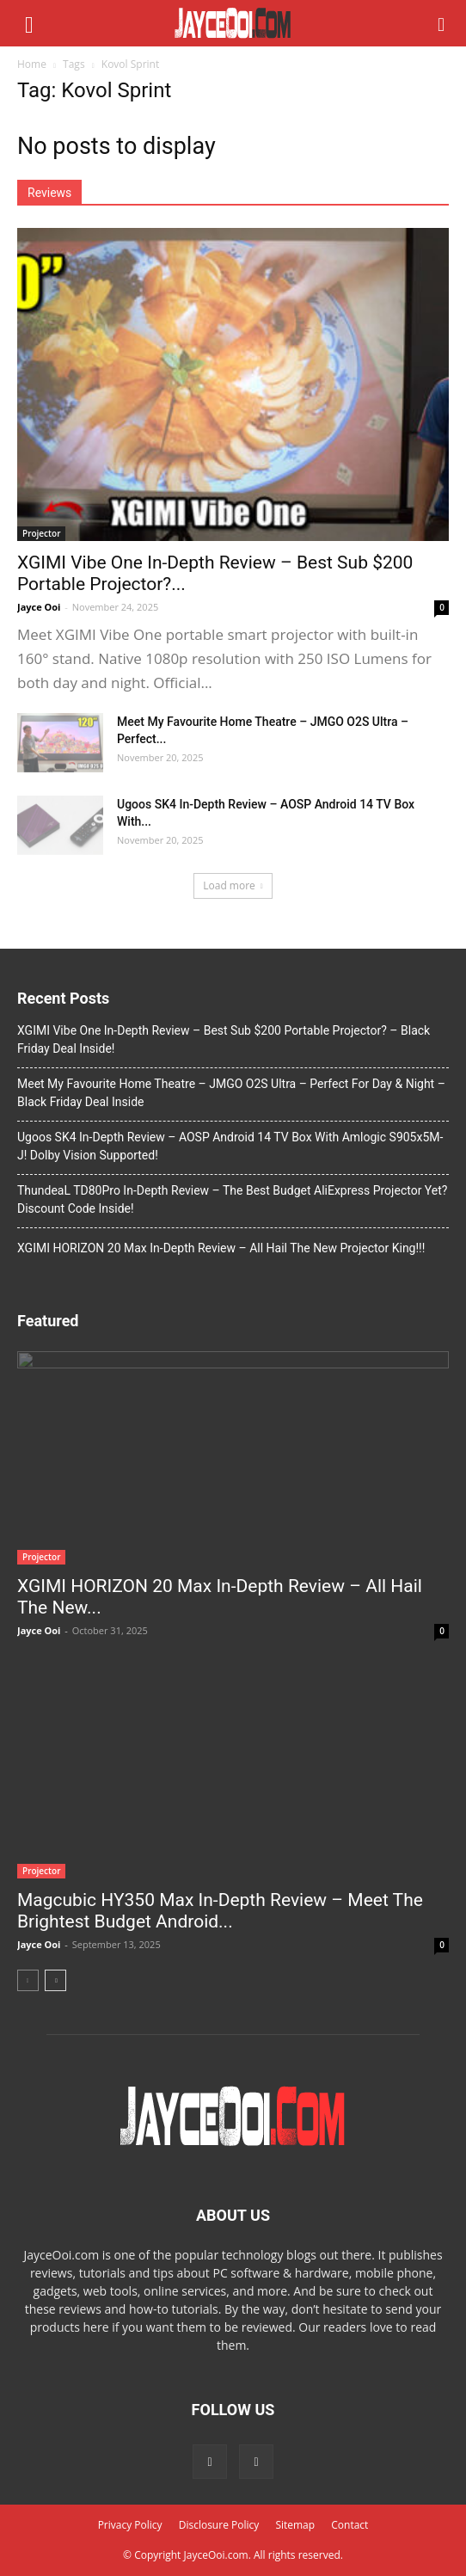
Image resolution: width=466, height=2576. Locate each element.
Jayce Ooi (38, 606)
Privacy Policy (130, 2525)
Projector (41, 533)
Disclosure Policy (219, 2525)
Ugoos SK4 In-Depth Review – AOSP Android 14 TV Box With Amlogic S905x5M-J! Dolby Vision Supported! (230, 1146)
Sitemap (295, 2525)
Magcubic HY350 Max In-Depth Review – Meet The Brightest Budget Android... (220, 1911)
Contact (349, 2525)
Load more (233, 885)
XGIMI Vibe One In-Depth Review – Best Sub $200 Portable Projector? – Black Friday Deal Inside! (223, 1039)
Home (31, 64)
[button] (442, 23)
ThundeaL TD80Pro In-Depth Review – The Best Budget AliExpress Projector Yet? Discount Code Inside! (232, 1199)
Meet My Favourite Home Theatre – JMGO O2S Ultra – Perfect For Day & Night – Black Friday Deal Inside (231, 1093)
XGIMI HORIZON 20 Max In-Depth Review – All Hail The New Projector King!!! (221, 1248)
